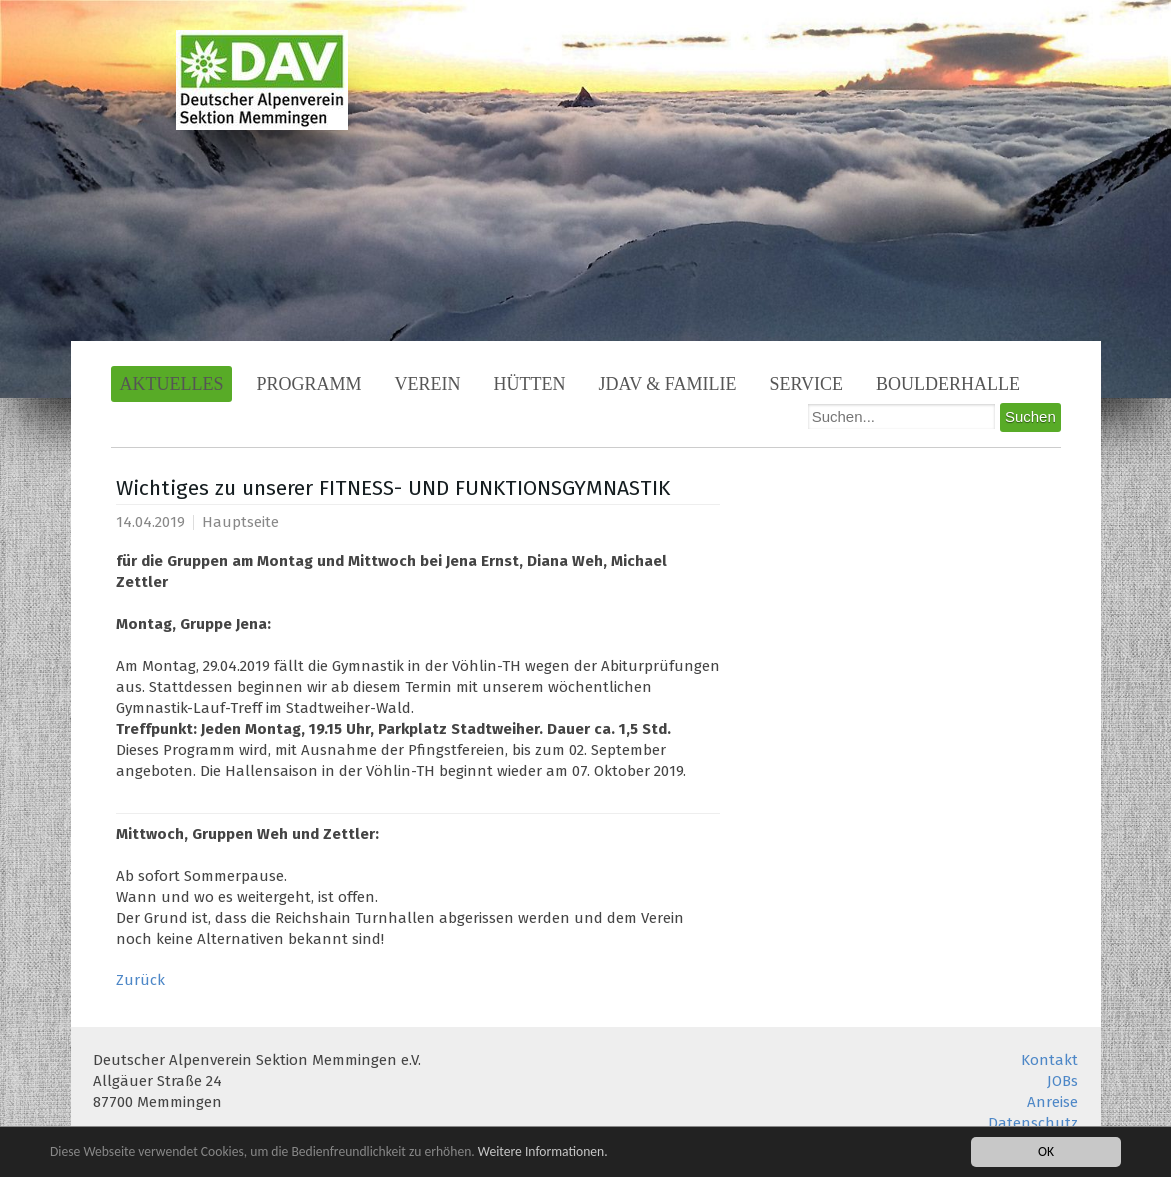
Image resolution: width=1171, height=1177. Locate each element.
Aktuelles (172, 384)
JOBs (1062, 1081)
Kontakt (1049, 1060)
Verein (428, 384)
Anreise (1052, 1102)
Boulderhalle (948, 384)
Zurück (140, 980)
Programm (308, 384)
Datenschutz (1033, 1123)
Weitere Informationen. (543, 1151)
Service (807, 384)
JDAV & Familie (668, 384)
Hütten (530, 384)
